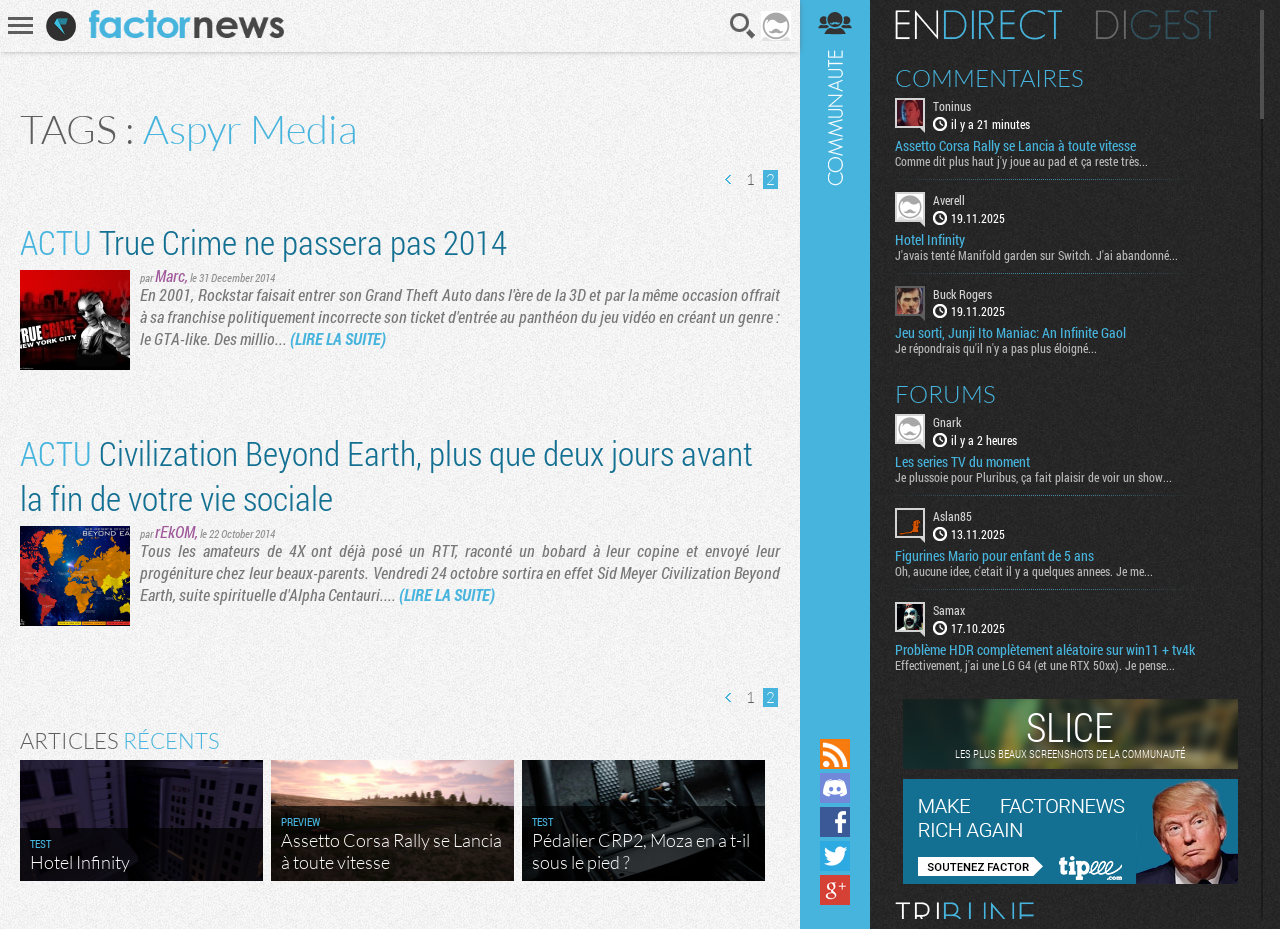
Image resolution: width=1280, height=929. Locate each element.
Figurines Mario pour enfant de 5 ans (994, 556)
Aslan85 (952, 516)
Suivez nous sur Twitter (835, 856)
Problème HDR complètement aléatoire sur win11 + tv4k (1045, 650)
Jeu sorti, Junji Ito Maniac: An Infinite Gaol (1010, 333)
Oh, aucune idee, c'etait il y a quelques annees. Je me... (1024, 571)
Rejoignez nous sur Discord (835, 788)
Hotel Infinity (930, 240)
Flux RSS (835, 754)
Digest (1156, 25)
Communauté (835, 367)
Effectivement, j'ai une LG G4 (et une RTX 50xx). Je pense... (1035, 665)
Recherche (743, 26)
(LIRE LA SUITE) (338, 338)
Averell (949, 200)
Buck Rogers (962, 294)
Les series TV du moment (962, 462)
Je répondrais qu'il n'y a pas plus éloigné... (996, 348)
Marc (170, 275)
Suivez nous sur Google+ (835, 890)
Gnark (947, 422)
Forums (945, 394)
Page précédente (729, 179)
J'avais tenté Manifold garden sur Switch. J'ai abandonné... (1036, 255)
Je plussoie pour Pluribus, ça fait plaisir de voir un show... (1033, 477)
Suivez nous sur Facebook (835, 822)
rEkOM (175, 531)
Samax (949, 610)
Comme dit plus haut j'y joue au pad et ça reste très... (1021, 161)
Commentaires (989, 78)
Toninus (952, 106)
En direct (978, 25)
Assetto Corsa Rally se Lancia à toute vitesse (1015, 146)
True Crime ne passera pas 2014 (263, 241)
